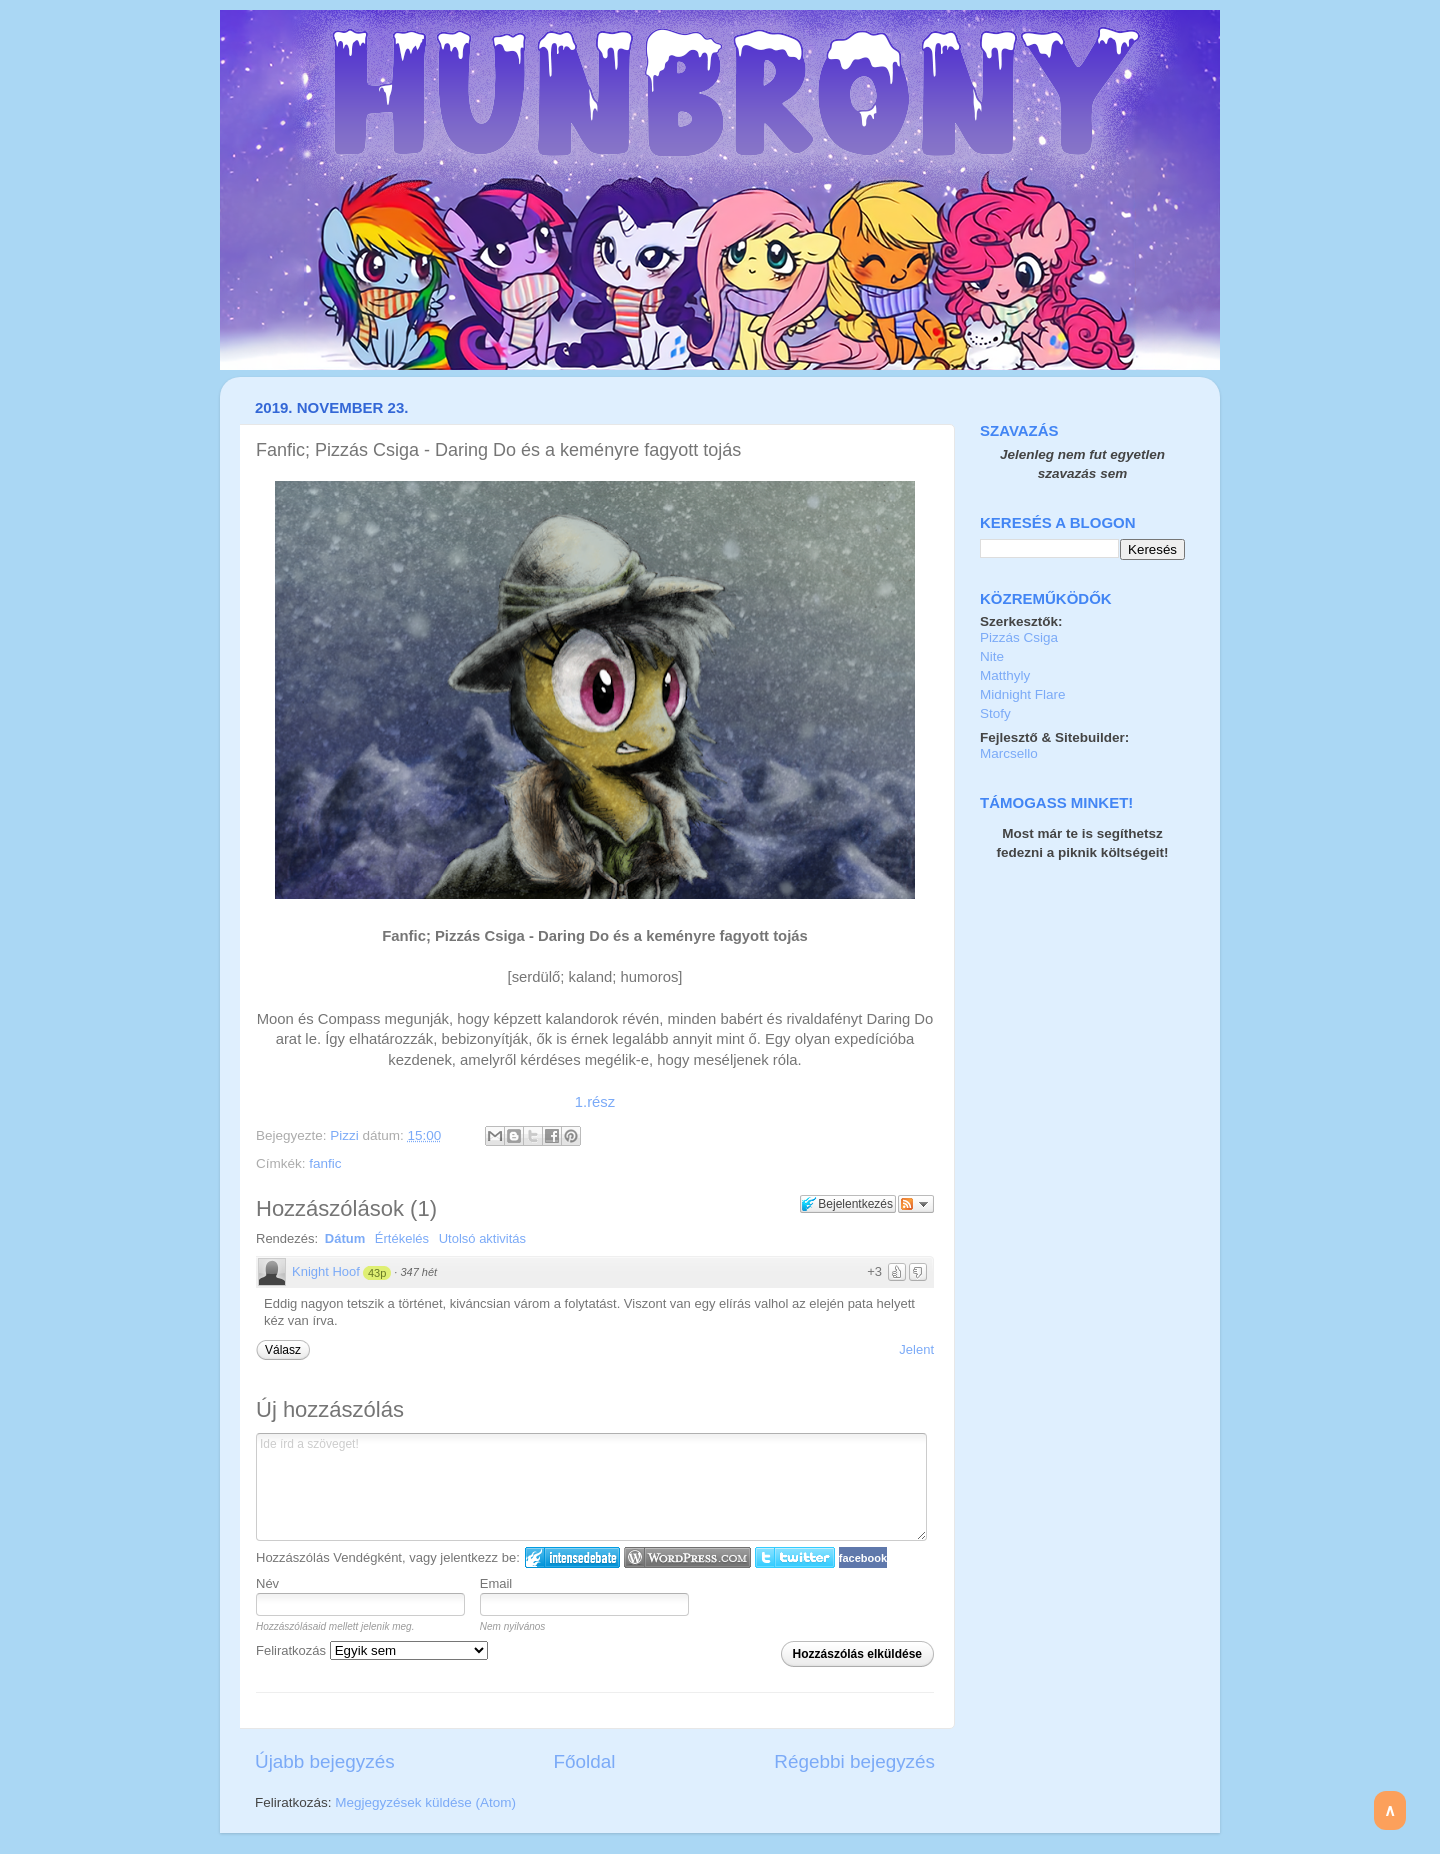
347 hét (418, 1272)
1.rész (595, 1102)
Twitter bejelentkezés (795, 1557)
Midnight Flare (1023, 694)
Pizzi (346, 1135)
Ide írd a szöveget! (591, 1487)
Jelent (916, 1349)
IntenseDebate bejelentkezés (572, 1557)
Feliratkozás (372, 1650)
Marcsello (1009, 753)
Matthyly (1005, 675)
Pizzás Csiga (1019, 637)
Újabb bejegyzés (325, 1761)
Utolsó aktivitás (482, 1238)
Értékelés (402, 1238)
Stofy (995, 713)
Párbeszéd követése (916, 1204)
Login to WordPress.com (687, 1557)
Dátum (345, 1238)
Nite (992, 656)
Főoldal (585, 1761)
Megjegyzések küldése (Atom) (425, 1802)
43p (377, 1273)
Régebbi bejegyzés (854, 1761)
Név (267, 1583)
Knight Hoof (326, 1271)
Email (496, 1583)
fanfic (325, 1163)
